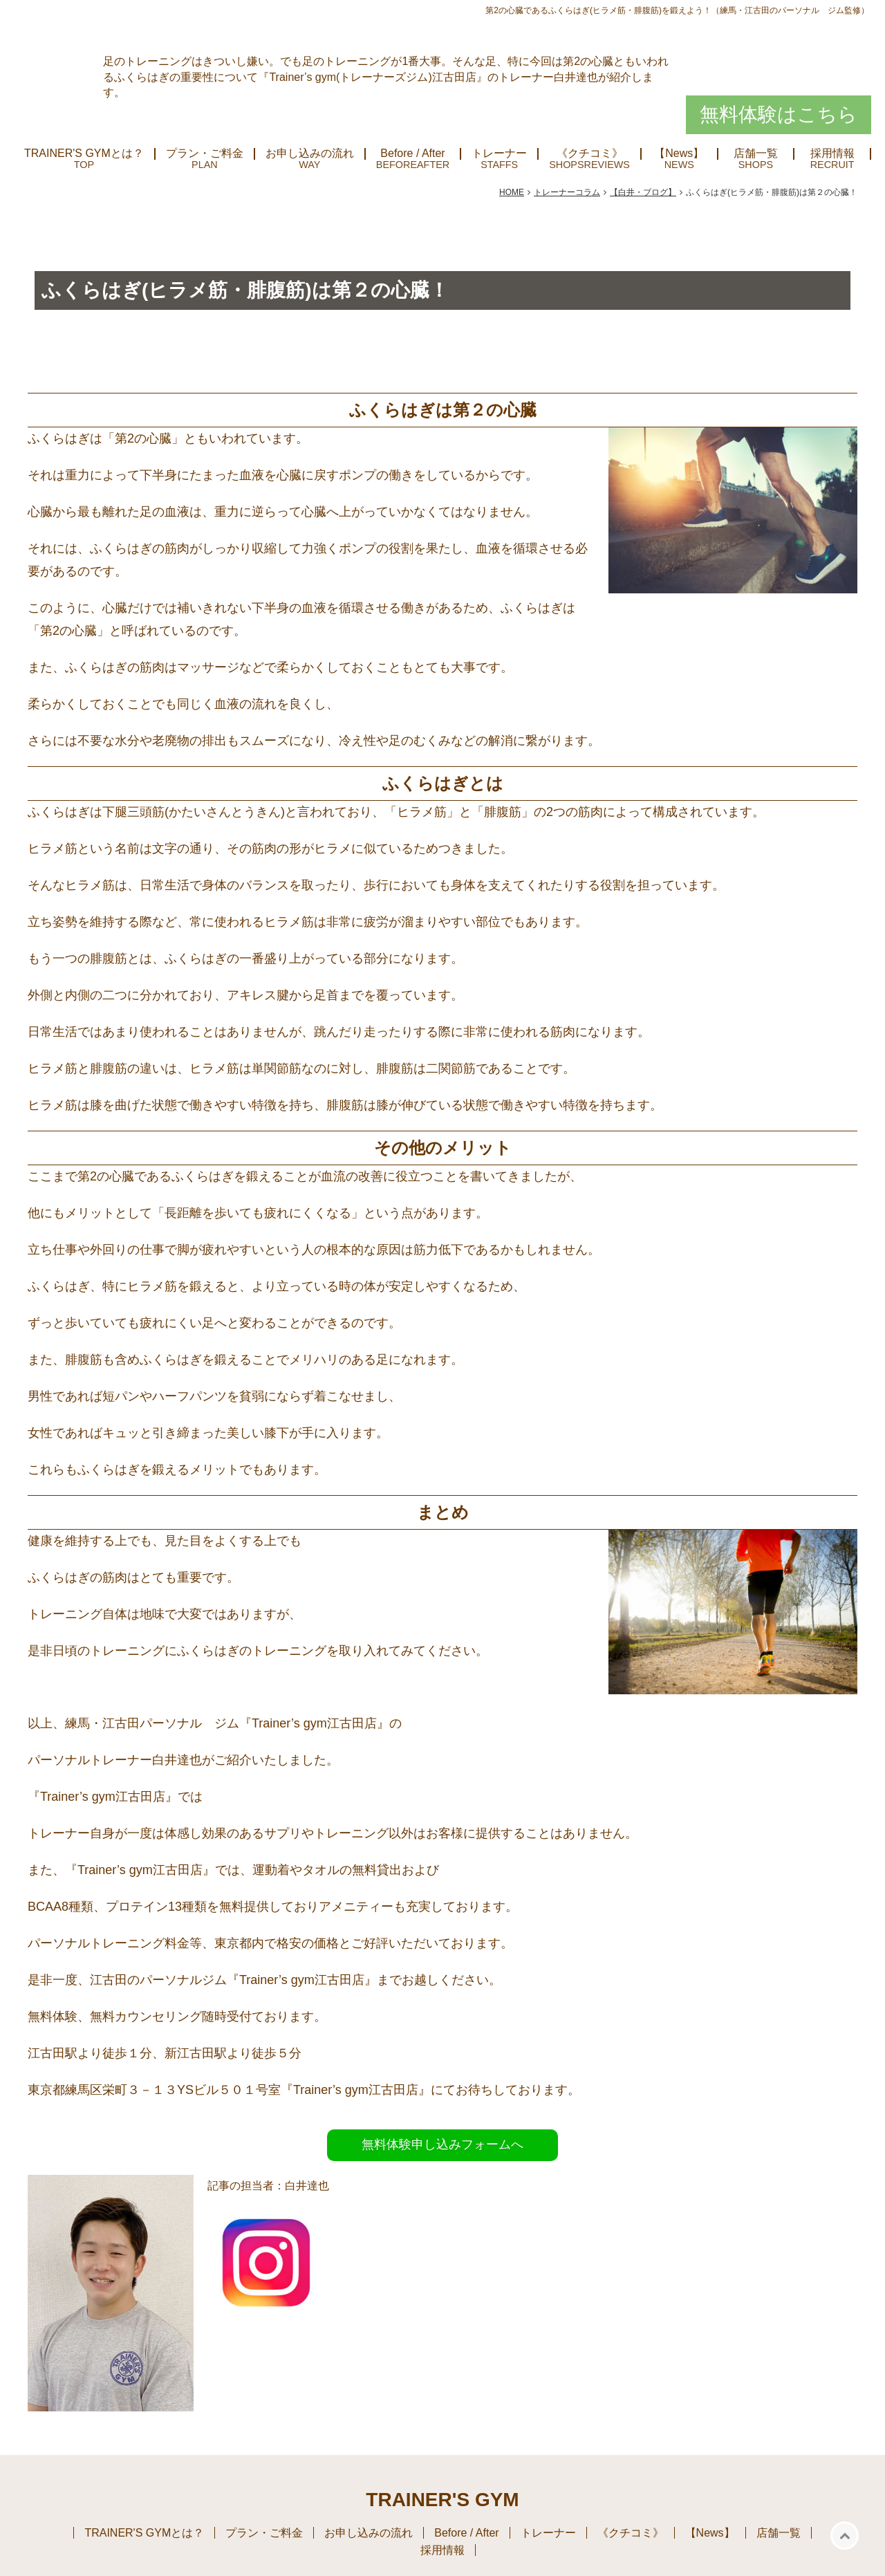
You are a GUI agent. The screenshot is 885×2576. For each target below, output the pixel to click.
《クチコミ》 (590, 153)
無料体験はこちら (778, 114)
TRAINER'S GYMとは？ (84, 153)
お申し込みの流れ (310, 153)
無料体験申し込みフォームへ (442, 2144)
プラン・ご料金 (204, 153)
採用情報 (832, 153)
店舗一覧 (756, 153)
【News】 (679, 153)
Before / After (412, 153)
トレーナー (499, 153)
